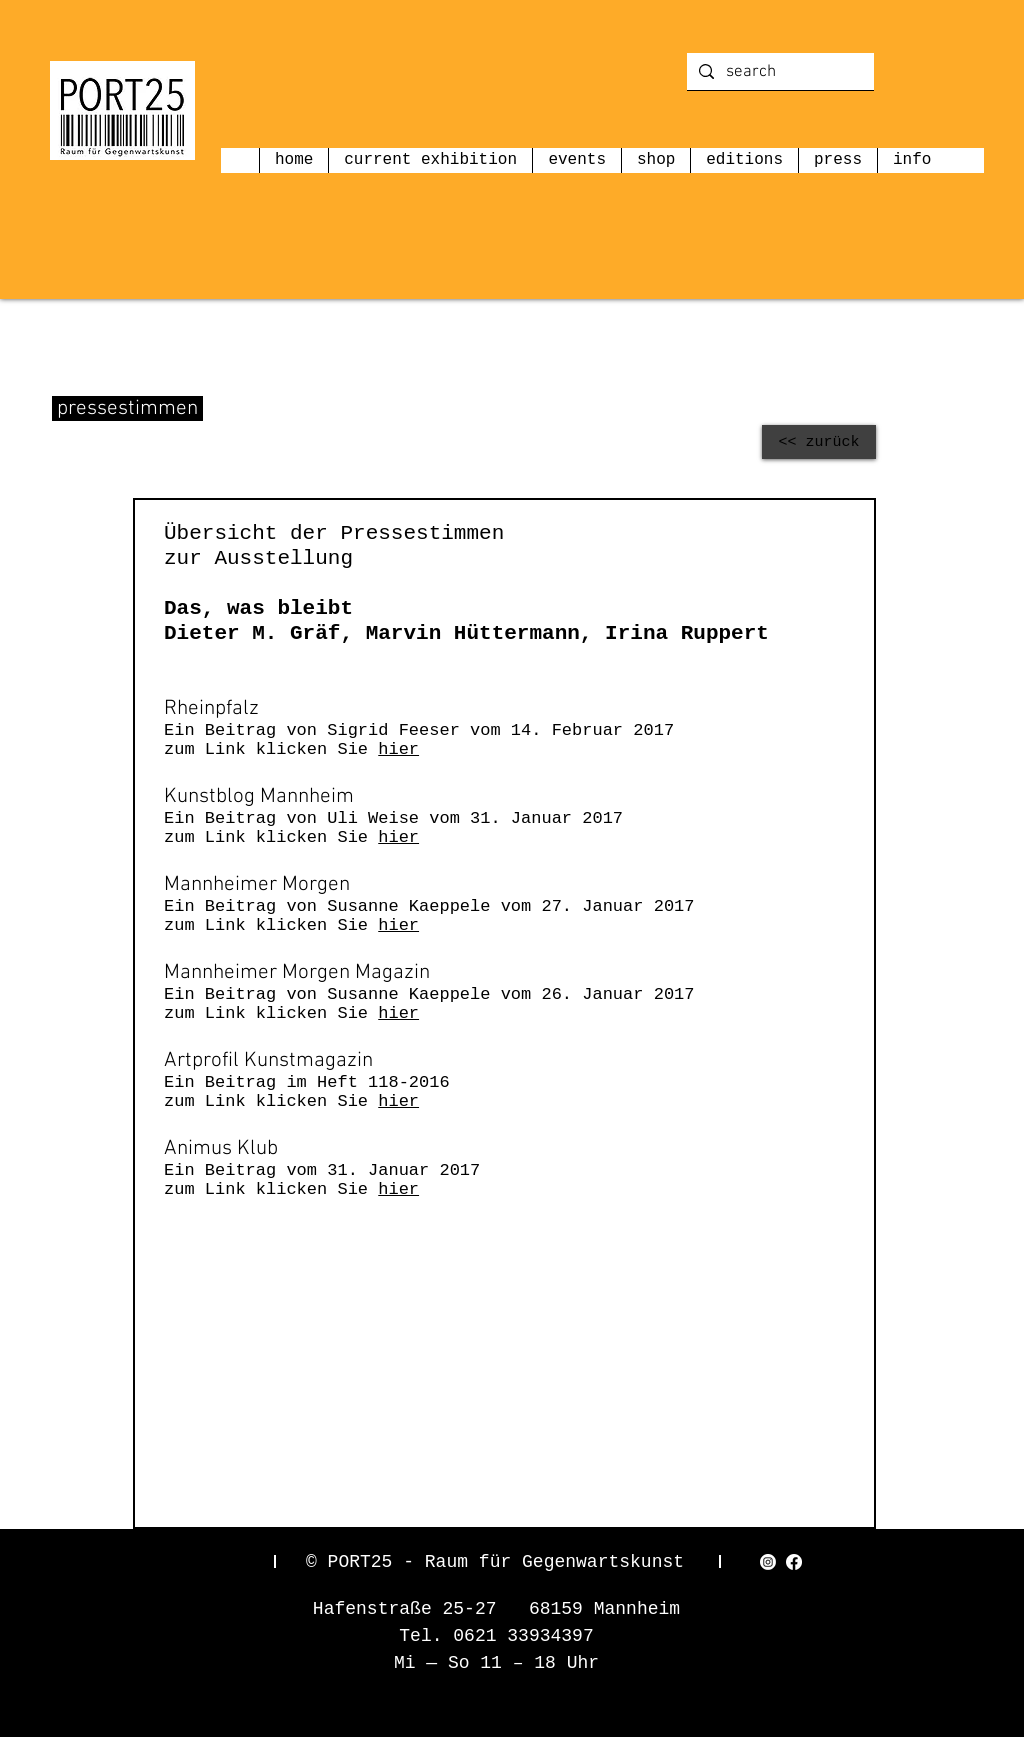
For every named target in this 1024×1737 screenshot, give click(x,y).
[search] (779, 73)
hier (398, 749)
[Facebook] (794, 1562)
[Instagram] (768, 1562)
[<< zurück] (819, 442)
